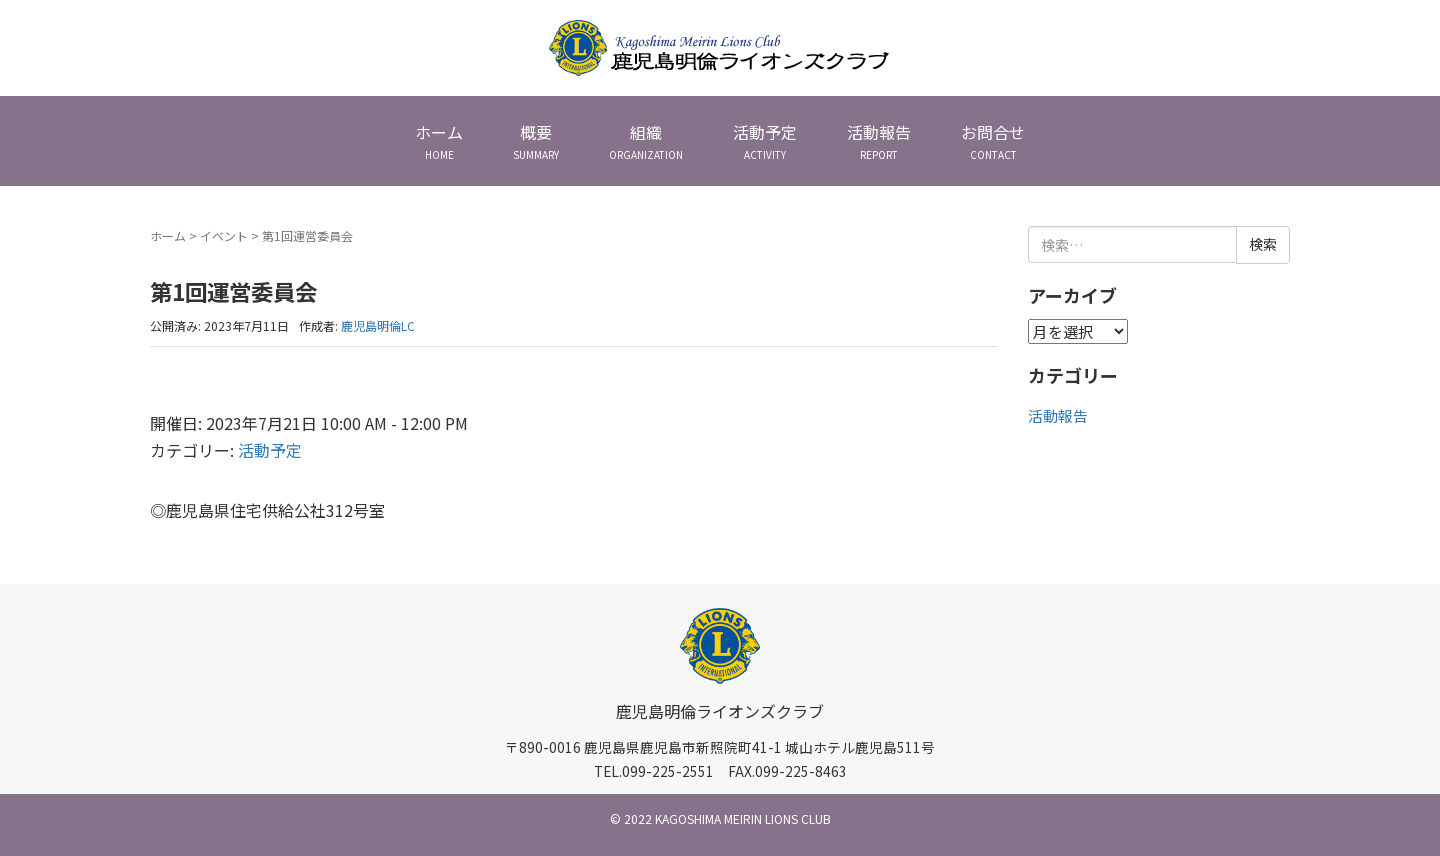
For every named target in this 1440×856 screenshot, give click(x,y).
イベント (224, 235)
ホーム (168, 235)
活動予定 (270, 450)
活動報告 (1058, 415)
